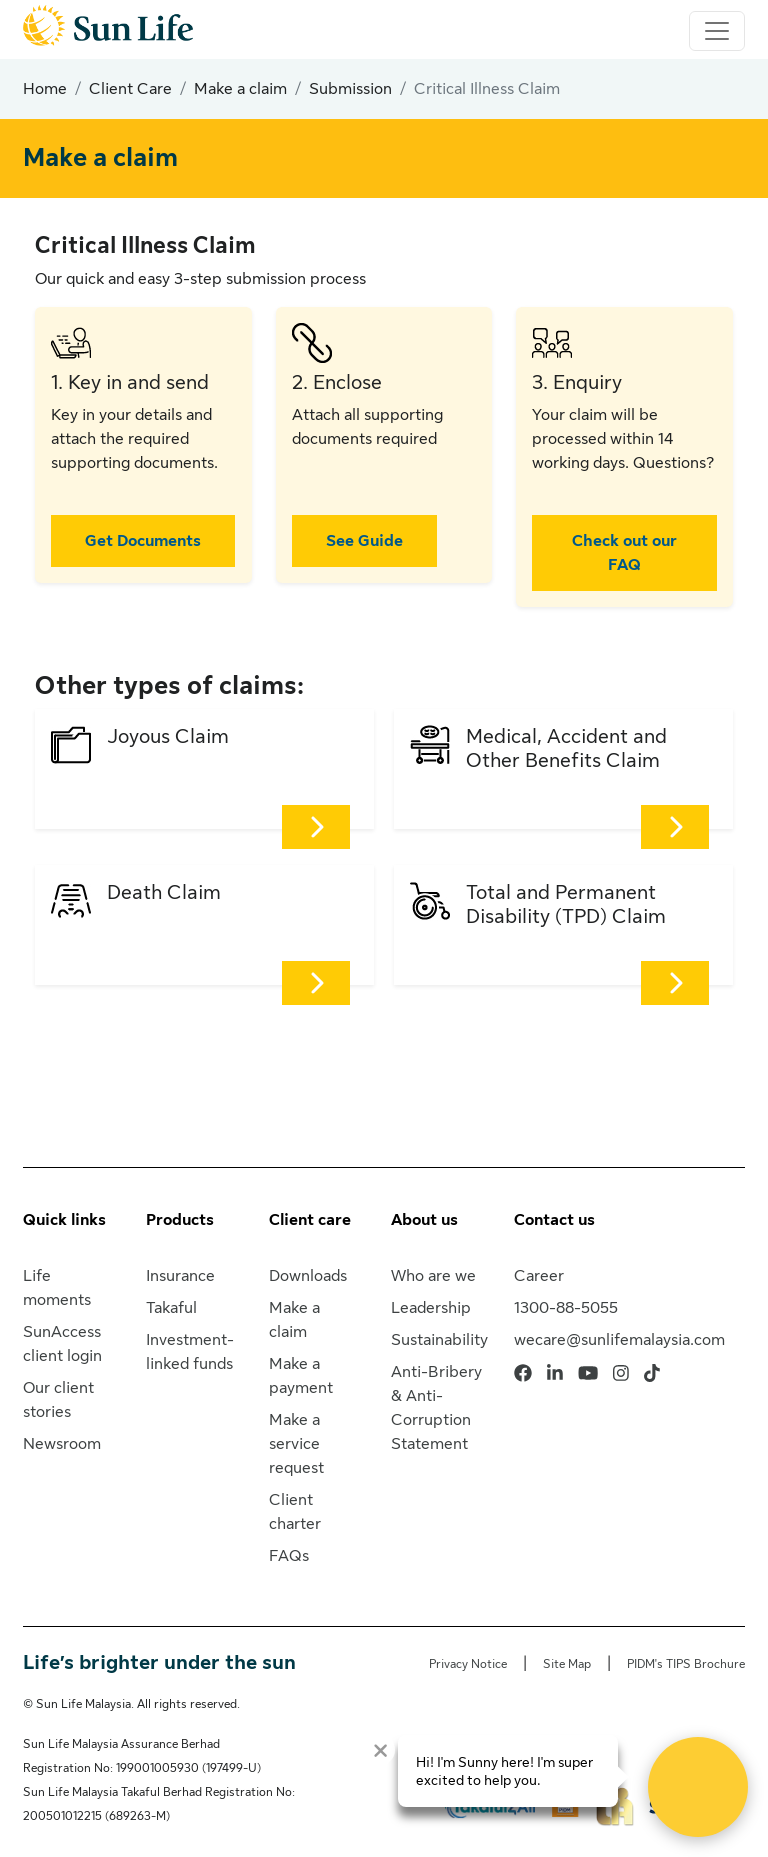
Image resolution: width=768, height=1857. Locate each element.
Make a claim (240, 89)
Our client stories (58, 1400)
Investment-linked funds (190, 1352)
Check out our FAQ (624, 553)
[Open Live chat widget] (698, 1787)
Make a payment (301, 1376)
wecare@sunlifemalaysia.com (619, 1340)
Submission (350, 89)
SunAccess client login (62, 1344)
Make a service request (296, 1444)
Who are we (433, 1276)
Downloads (308, 1276)
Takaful (171, 1308)
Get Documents (143, 541)
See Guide (364, 541)
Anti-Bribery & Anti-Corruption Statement (436, 1408)
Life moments (57, 1288)
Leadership (431, 1308)
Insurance (180, 1276)
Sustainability (439, 1340)
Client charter (295, 1512)
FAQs (289, 1556)
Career (539, 1276)
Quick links (64, 1220)
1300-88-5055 (566, 1308)
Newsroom (62, 1444)
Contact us (554, 1220)
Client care (310, 1220)
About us (424, 1220)
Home (45, 89)
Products (180, 1220)
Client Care (130, 89)
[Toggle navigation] (717, 31)
